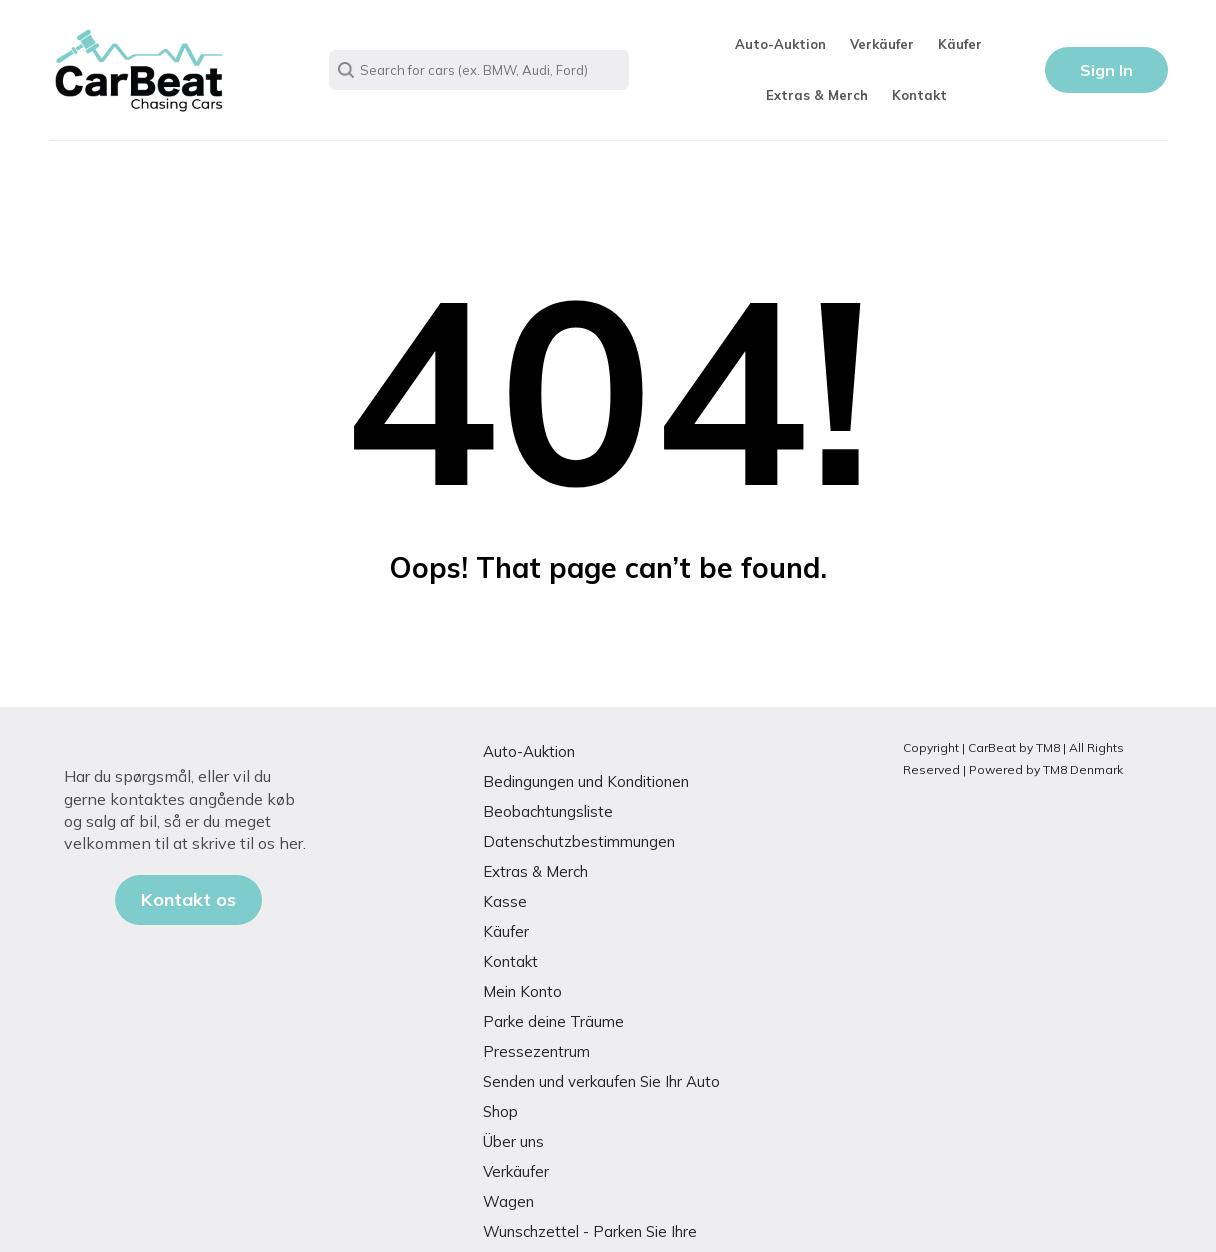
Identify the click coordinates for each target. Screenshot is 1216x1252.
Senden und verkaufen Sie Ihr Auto (601, 1081)
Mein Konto (522, 991)
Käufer (960, 44)
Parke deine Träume (553, 1021)
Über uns (513, 1141)
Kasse (505, 901)
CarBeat (992, 747)
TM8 (1048, 747)
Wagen (508, 1201)
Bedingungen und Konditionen (586, 781)
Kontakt (919, 95)
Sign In (1106, 70)
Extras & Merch (817, 95)
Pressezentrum (536, 1051)
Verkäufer (882, 44)
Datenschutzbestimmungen (579, 841)
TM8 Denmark (1083, 769)
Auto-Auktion (780, 44)
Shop (500, 1111)
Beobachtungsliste (548, 811)
